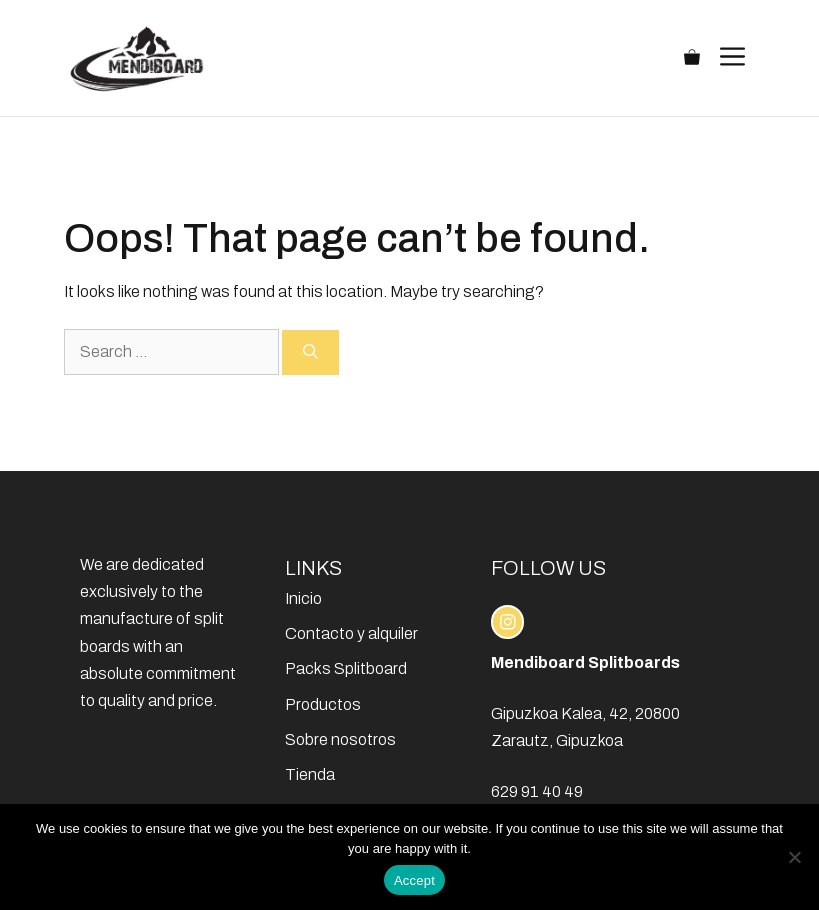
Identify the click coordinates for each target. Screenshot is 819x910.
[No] (794, 857)
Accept (414, 880)
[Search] (310, 352)
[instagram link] (508, 622)
